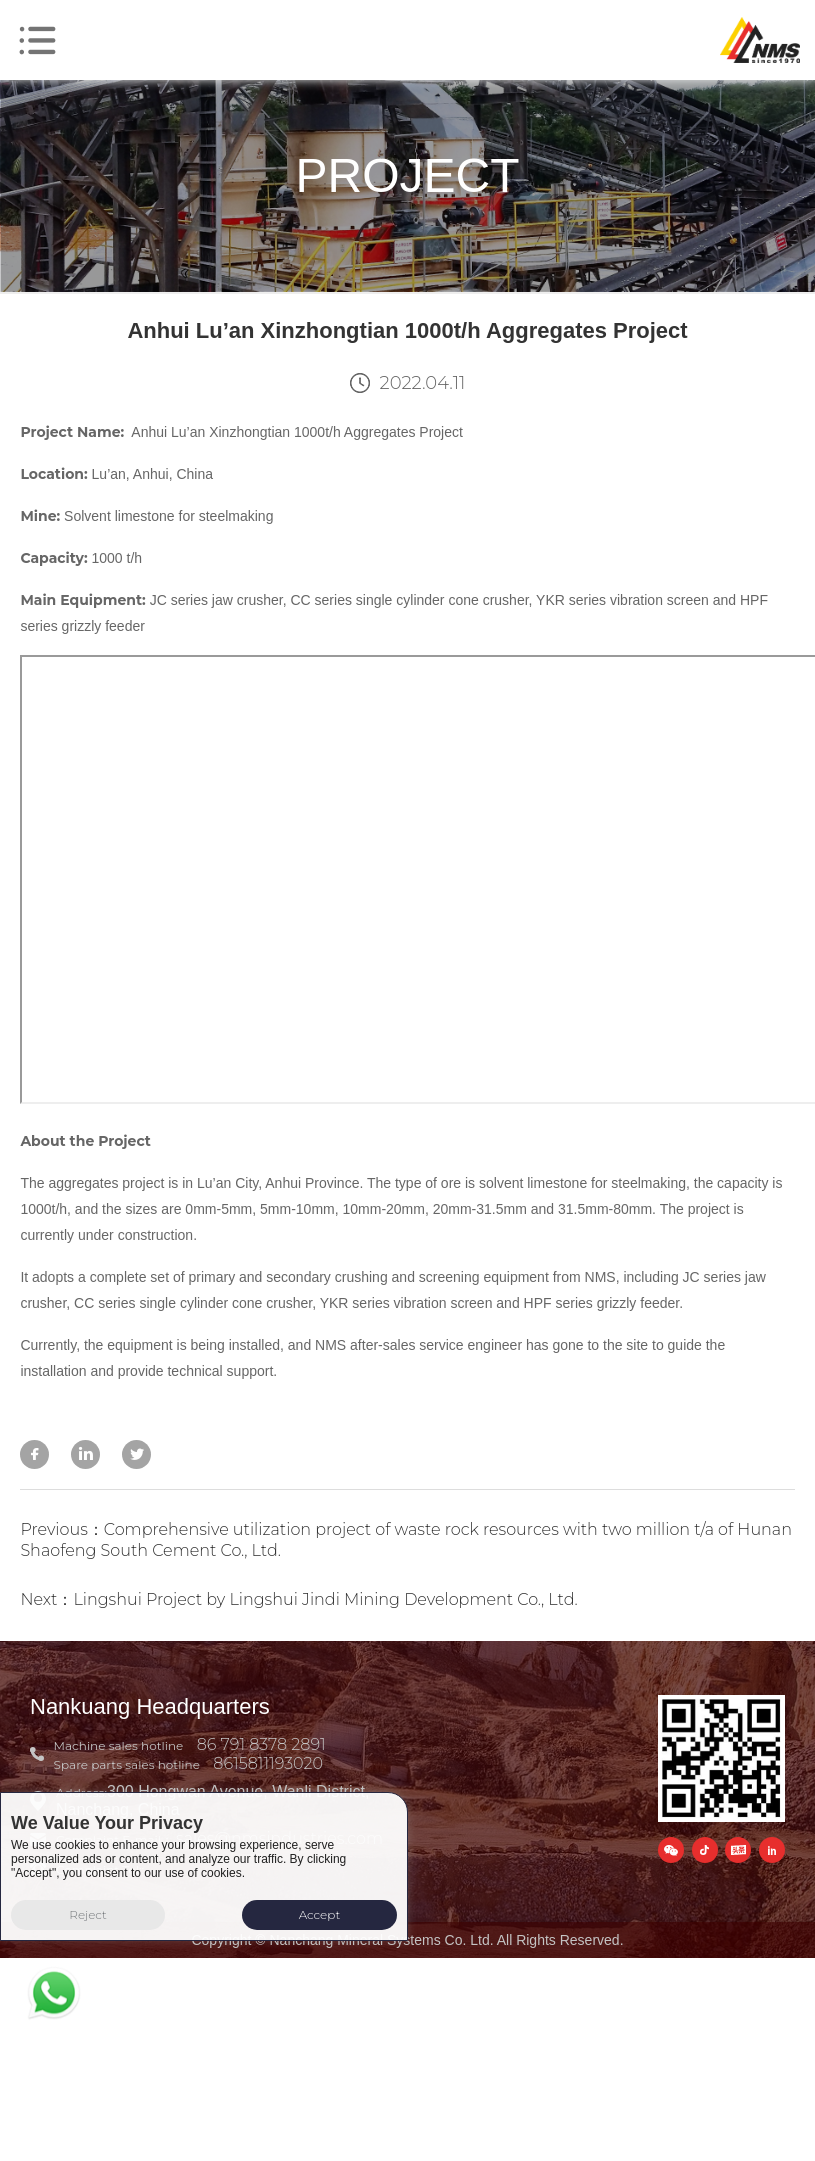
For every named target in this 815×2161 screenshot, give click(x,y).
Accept (320, 1914)
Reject (88, 1914)
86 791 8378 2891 (261, 1744)
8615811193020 (268, 1763)
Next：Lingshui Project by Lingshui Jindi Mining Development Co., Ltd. (298, 1599)
